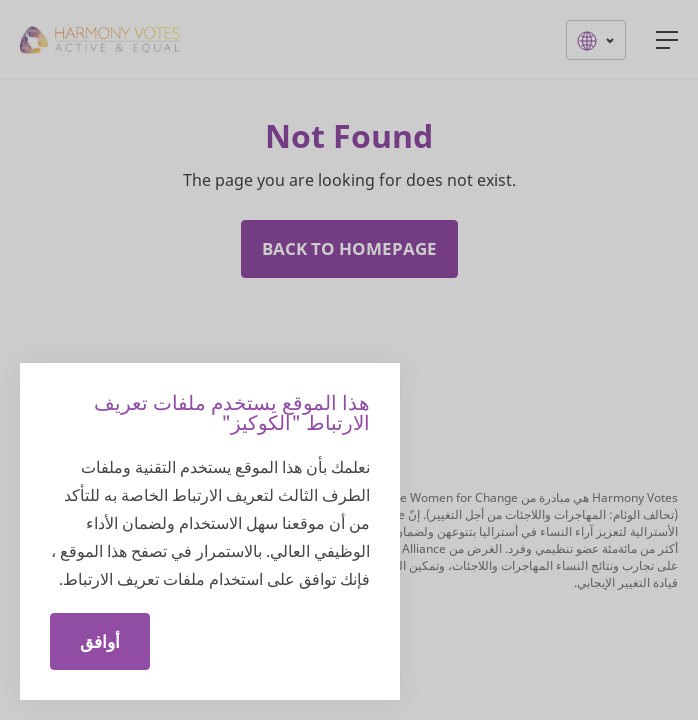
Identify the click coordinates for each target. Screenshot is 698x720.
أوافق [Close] (100, 641)
